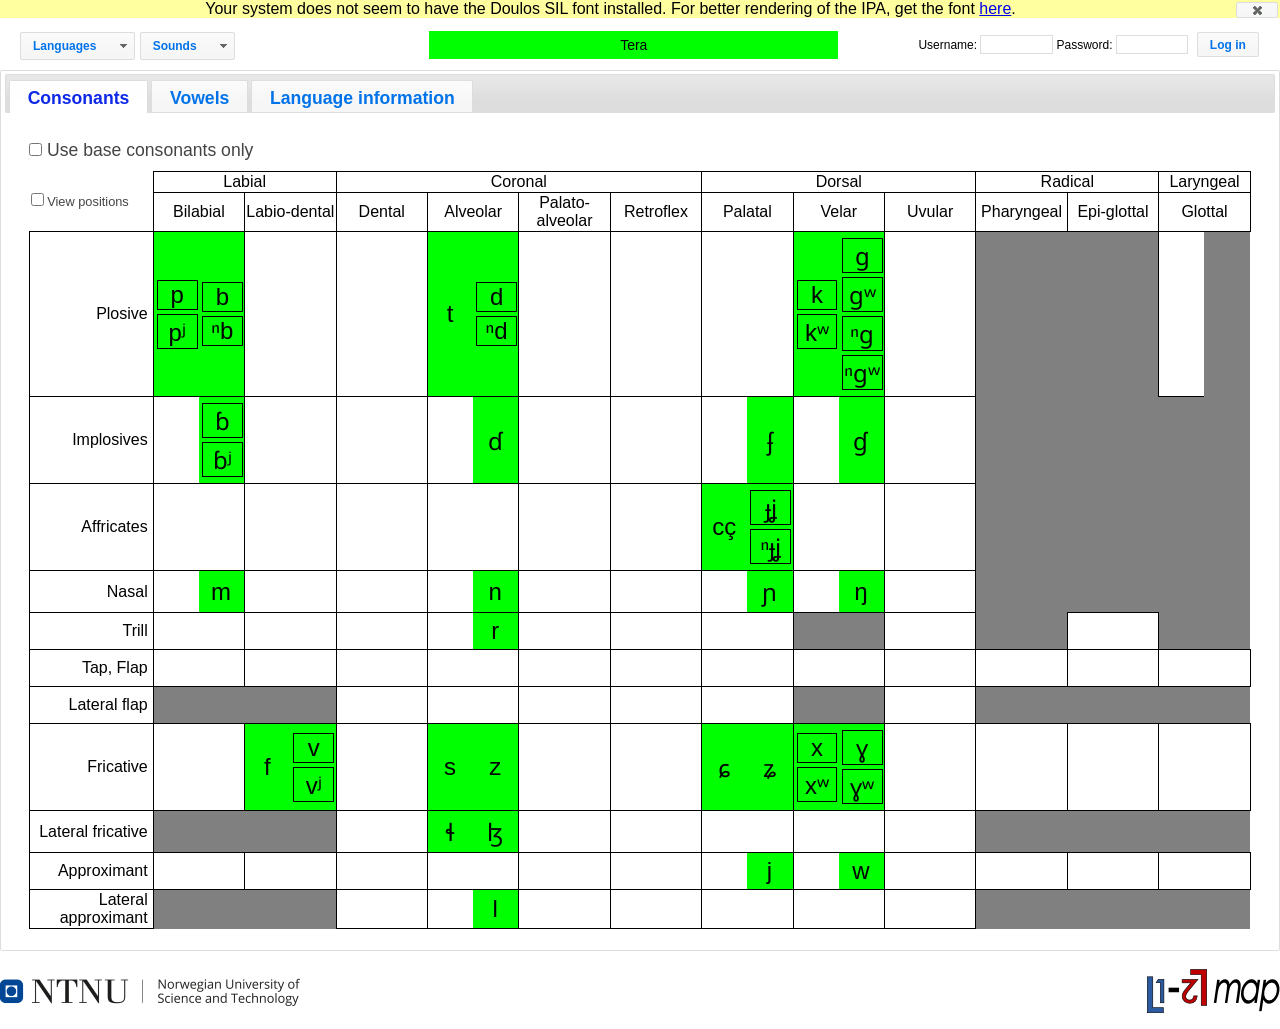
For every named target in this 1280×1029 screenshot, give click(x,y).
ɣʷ (862, 787)
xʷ (817, 785)
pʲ (176, 332)
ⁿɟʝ (770, 547)
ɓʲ (222, 460)
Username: (949, 45)
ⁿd (497, 330)
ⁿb (222, 330)
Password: (1085, 45)
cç (724, 526)
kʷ (817, 332)
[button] (1257, 10)
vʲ (314, 785)
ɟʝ (771, 508)
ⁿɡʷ (862, 373)
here (995, 8)
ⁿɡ (862, 334)
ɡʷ (862, 295)
